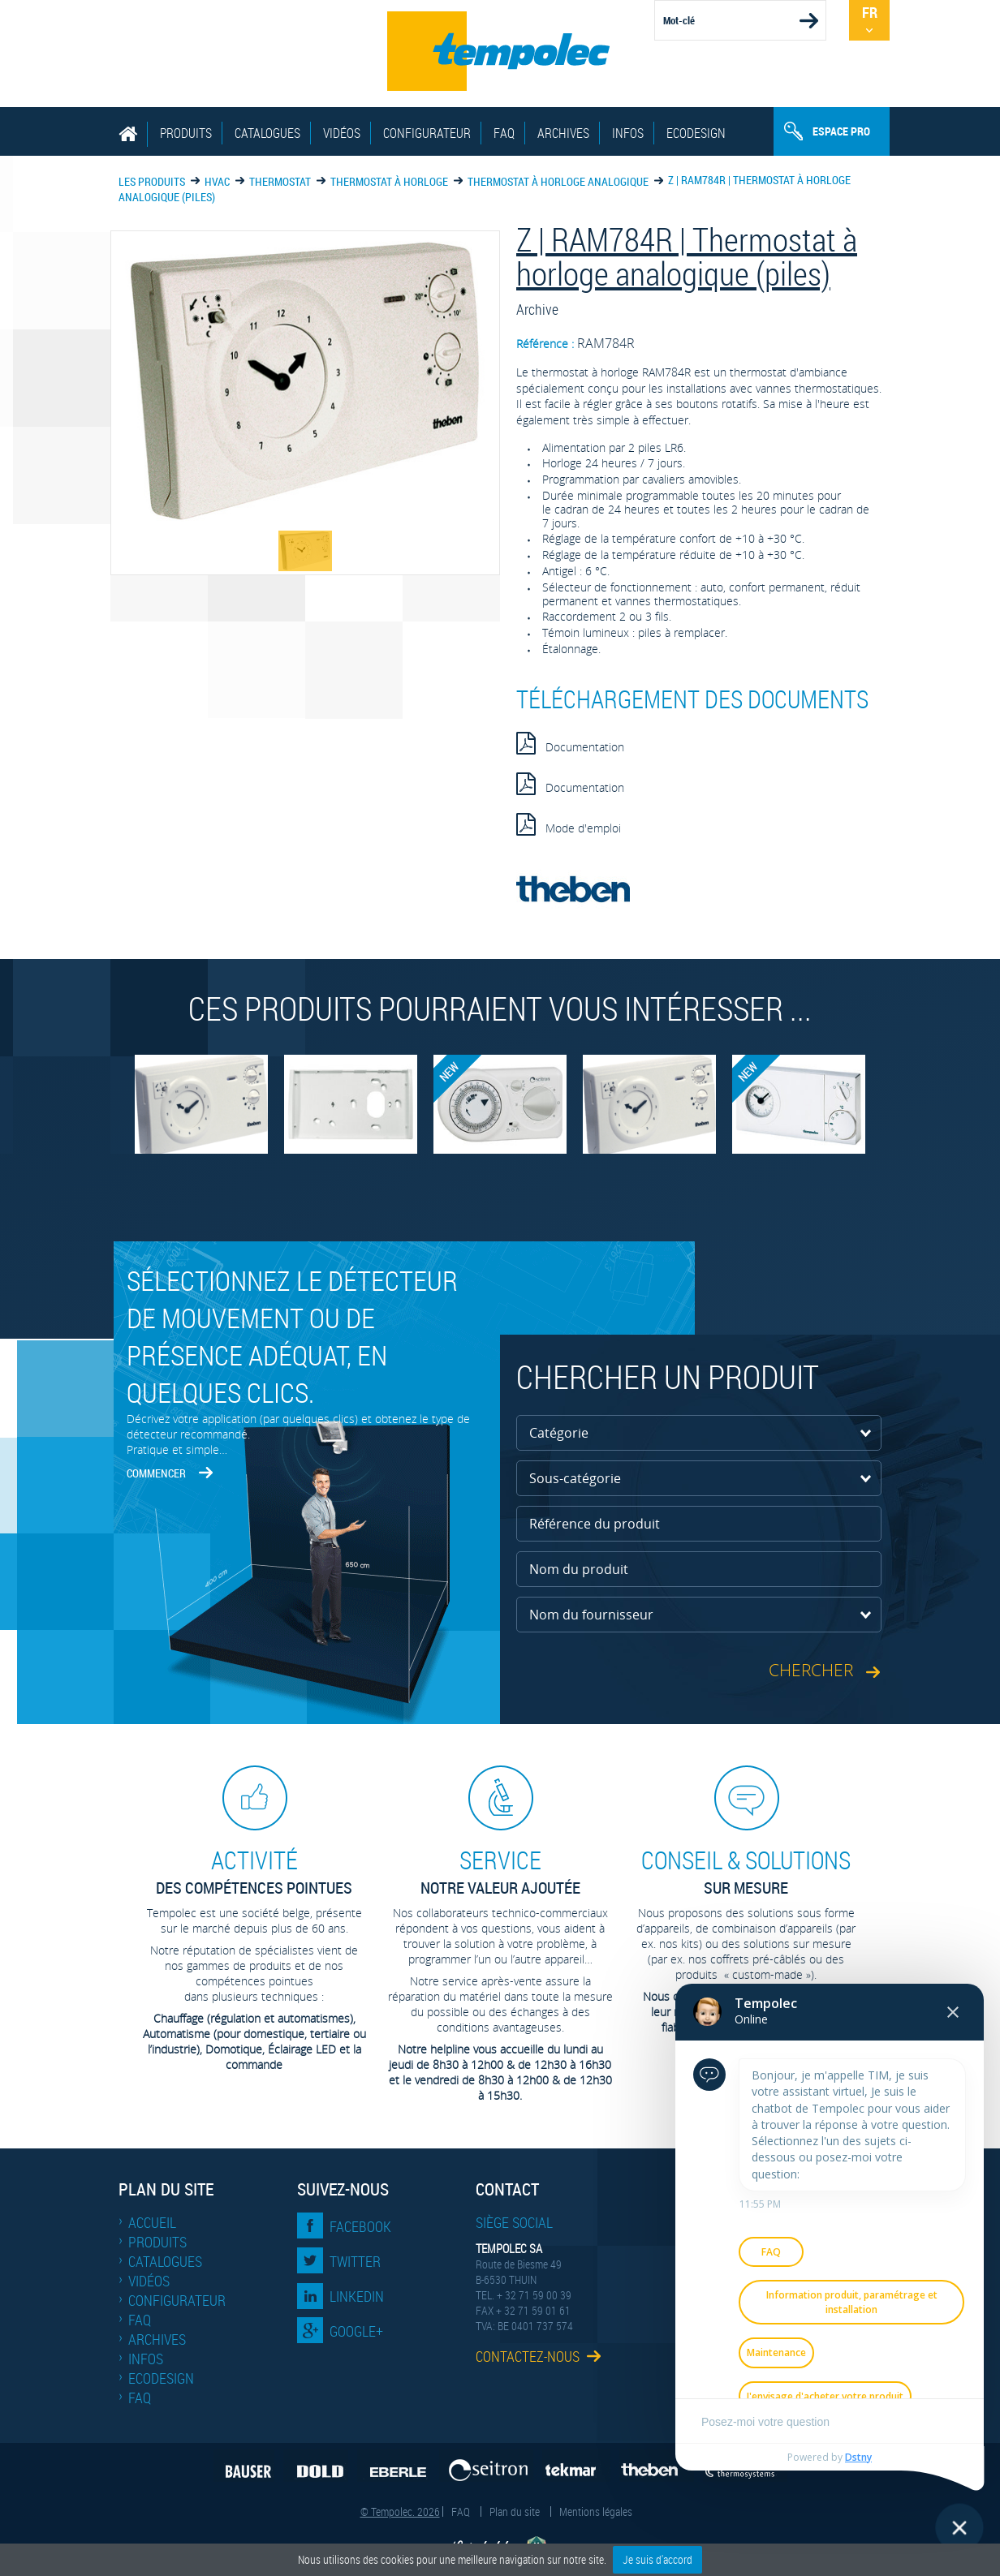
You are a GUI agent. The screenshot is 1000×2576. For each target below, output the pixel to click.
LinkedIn (357, 2296)
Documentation (570, 743)
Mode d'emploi (568, 824)
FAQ (504, 133)
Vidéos (341, 133)
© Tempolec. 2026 (400, 2511)
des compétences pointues (254, 1871)
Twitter (355, 2261)
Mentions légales (595, 2511)
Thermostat (280, 181)
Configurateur (427, 133)
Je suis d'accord (657, 2559)
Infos (628, 133)
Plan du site (514, 2511)
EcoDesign (696, 133)
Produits (186, 133)
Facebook (360, 2226)
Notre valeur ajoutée (500, 1871)
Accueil (152, 2222)
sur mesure (746, 1871)
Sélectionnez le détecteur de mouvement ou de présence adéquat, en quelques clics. (292, 1336)
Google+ (356, 2331)
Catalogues (267, 133)
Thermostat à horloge (389, 181)
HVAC (217, 181)
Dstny (858, 2457)
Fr (869, 12)
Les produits (152, 181)
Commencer (156, 1473)
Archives (563, 133)
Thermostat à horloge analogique (558, 181)
